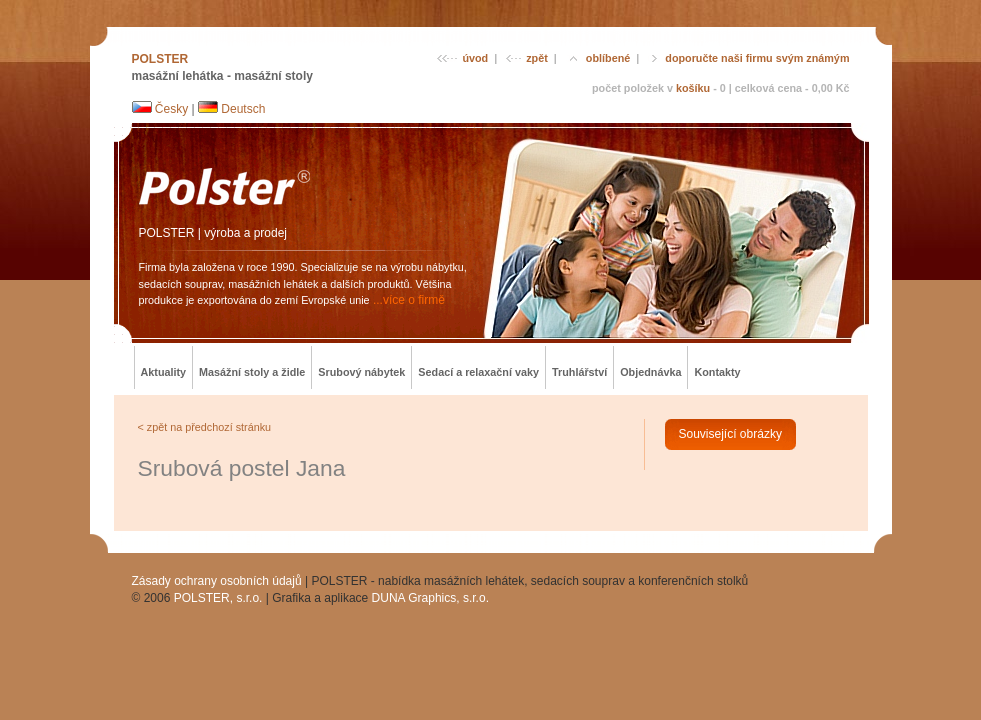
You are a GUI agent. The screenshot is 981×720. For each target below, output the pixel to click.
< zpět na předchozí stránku (205, 427)
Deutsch (231, 109)
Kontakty (717, 372)
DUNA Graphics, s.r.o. (430, 598)
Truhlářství (579, 372)
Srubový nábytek (361, 372)
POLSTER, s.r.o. (218, 598)
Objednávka (650, 372)
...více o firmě (409, 300)
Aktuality (164, 372)
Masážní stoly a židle (252, 372)
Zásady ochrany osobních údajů (217, 581)
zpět (527, 58)
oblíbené (598, 58)
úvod (462, 58)
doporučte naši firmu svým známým (748, 58)
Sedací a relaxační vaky (478, 372)
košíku (693, 88)
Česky (160, 109)
